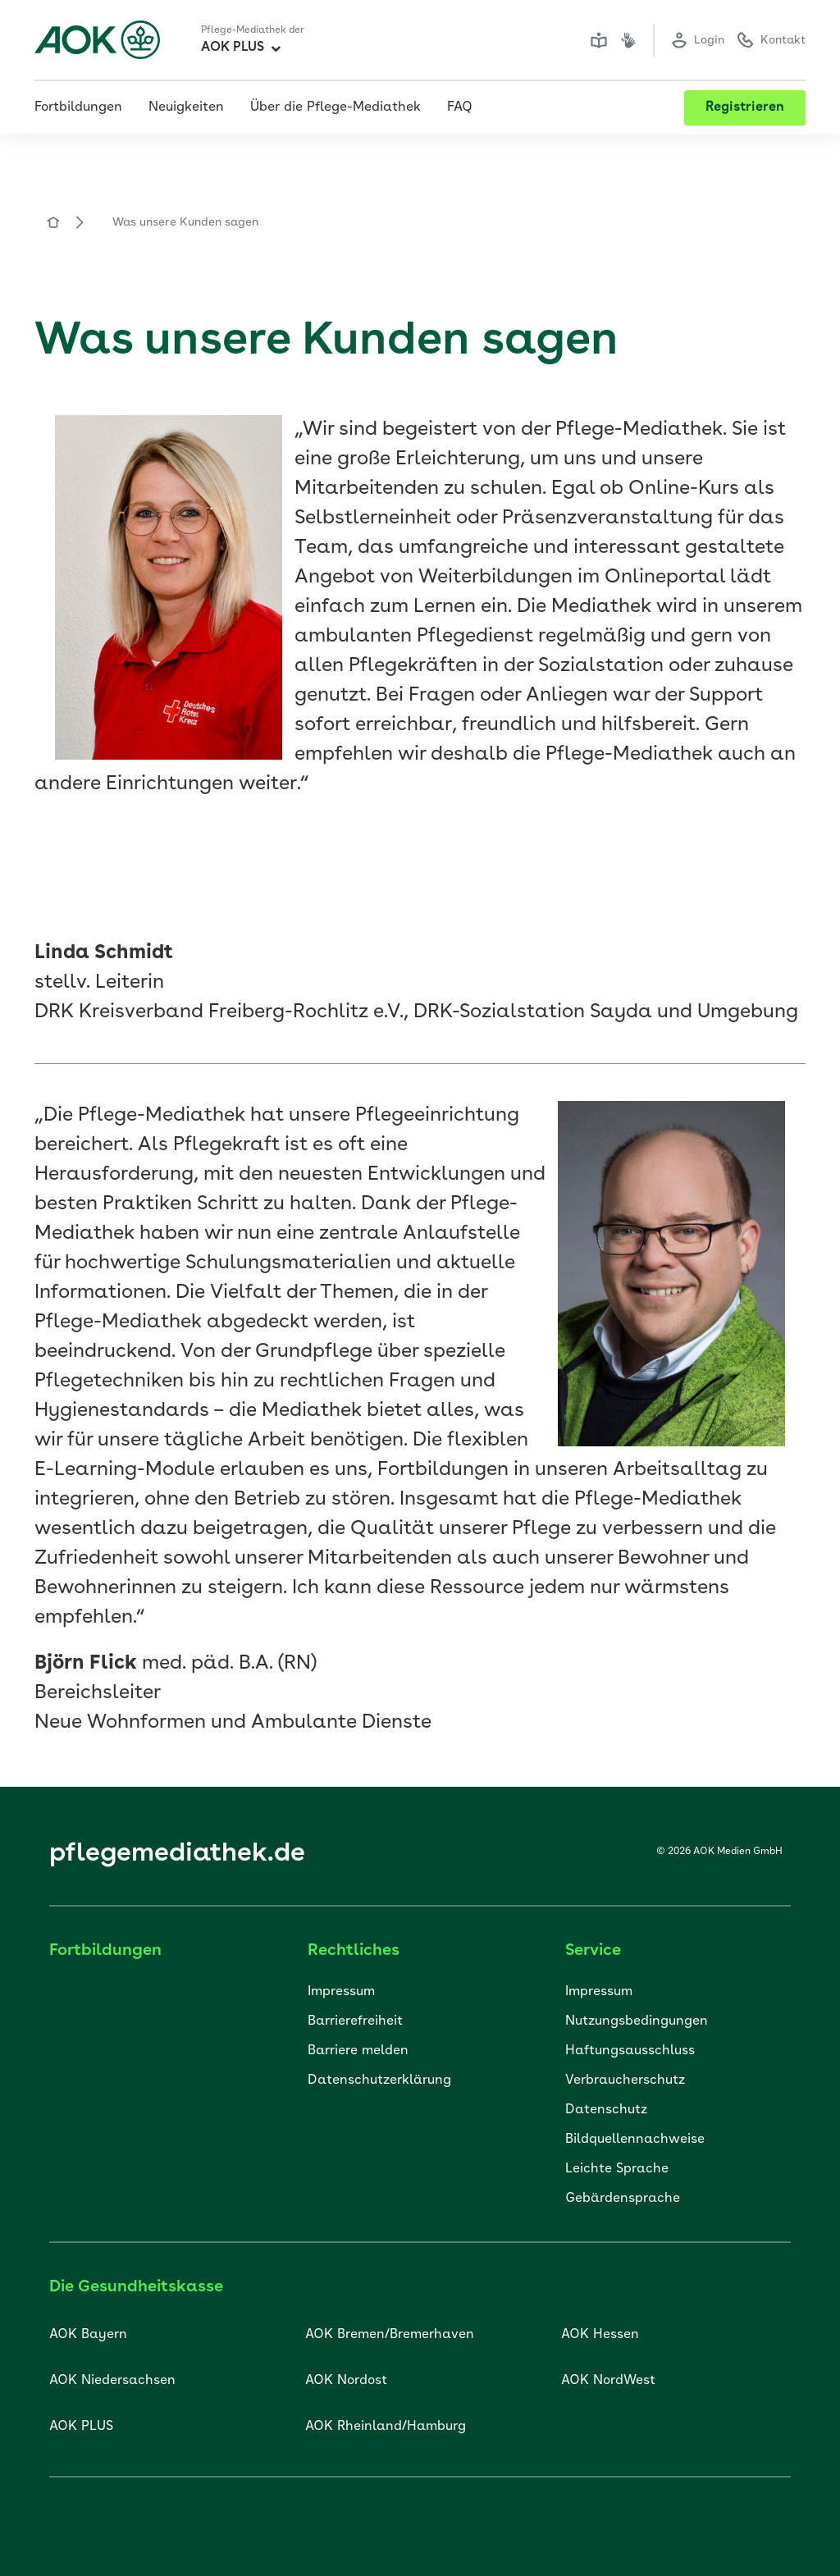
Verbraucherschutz (625, 2080)
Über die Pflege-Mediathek (335, 107)
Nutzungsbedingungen (636, 2021)
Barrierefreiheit (355, 2021)
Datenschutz (606, 2110)
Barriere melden (358, 2051)
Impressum (341, 1991)
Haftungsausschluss (630, 2051)
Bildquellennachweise (635, 2139)
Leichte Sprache (617, 2169)
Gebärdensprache (622, 2198)
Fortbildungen (78, 107)
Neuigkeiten (186, 107)
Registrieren (744, 107)
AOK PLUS (241, 47)
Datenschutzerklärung (379, 2080)
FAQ (459, 107)
